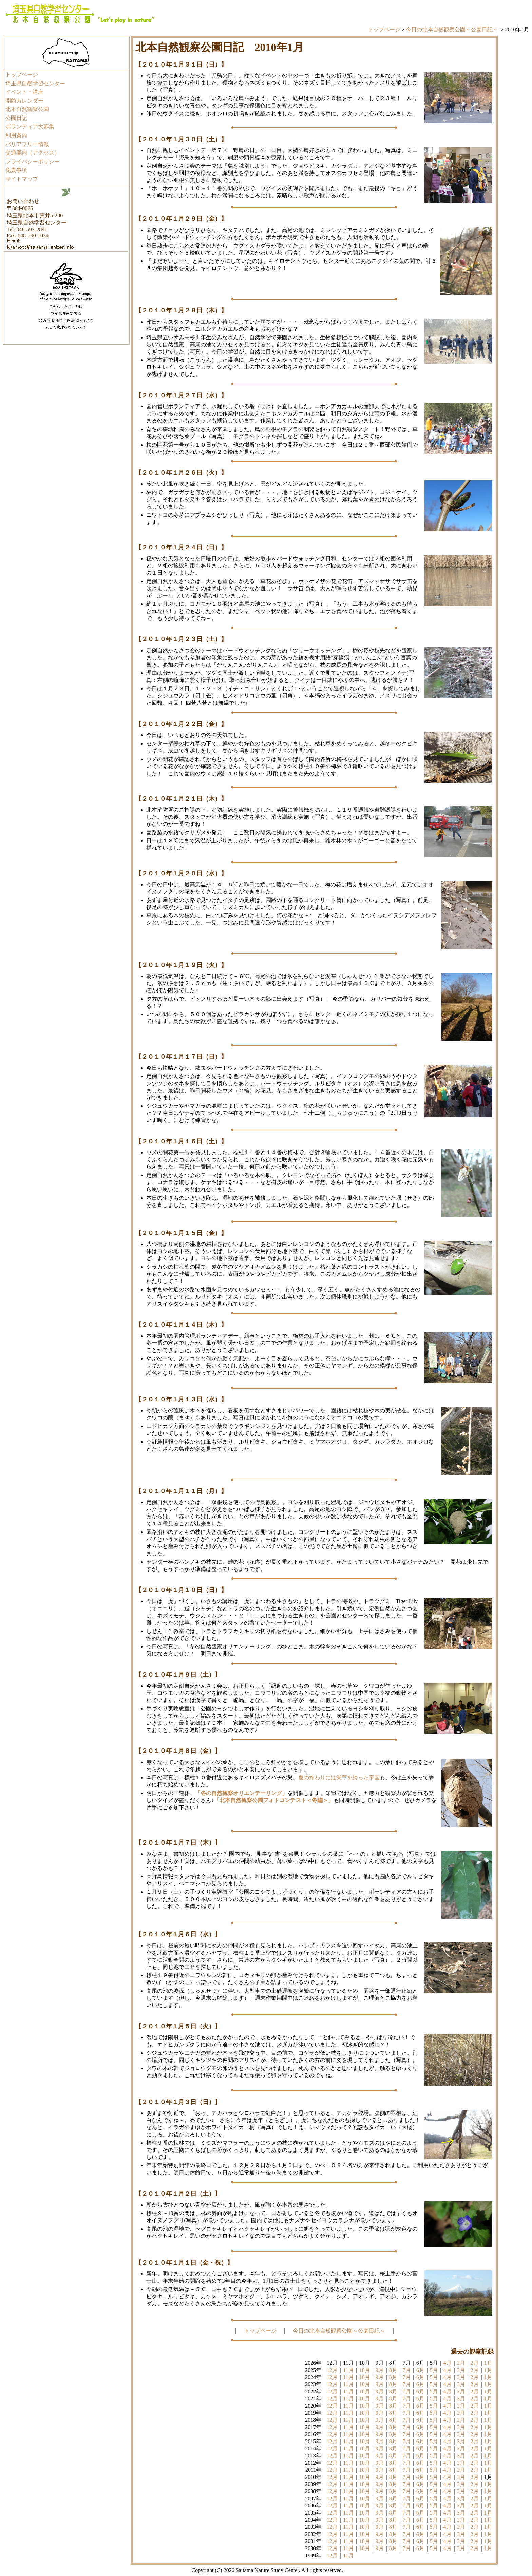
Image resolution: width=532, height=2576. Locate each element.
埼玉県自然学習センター (35, 83)
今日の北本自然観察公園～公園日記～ (452, 29)
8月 (393, 2370)
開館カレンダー (24, 101)
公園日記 (16, 118)
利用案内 (16, 135)
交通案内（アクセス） (32, 153)
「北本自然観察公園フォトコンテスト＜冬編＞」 (274, 1800)
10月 (364, 2370)
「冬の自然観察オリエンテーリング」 (241, 1793)
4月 (447, 2363)
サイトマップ (21, 179)
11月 (348, 2370)
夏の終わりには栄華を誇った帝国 (339, 1777)
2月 (475, 2363)
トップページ (384, 29)
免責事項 (16, 170)
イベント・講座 (24, 92)
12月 (332, 2370)
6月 (420, 2370)
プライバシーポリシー (32, 161)
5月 (434, 2370)
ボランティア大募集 (29, 126)
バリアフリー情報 (27, 144)
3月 (461, 2363)
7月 (407, 2370)
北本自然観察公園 (27, 109)
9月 (380, 2370)
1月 (488, 2363)
